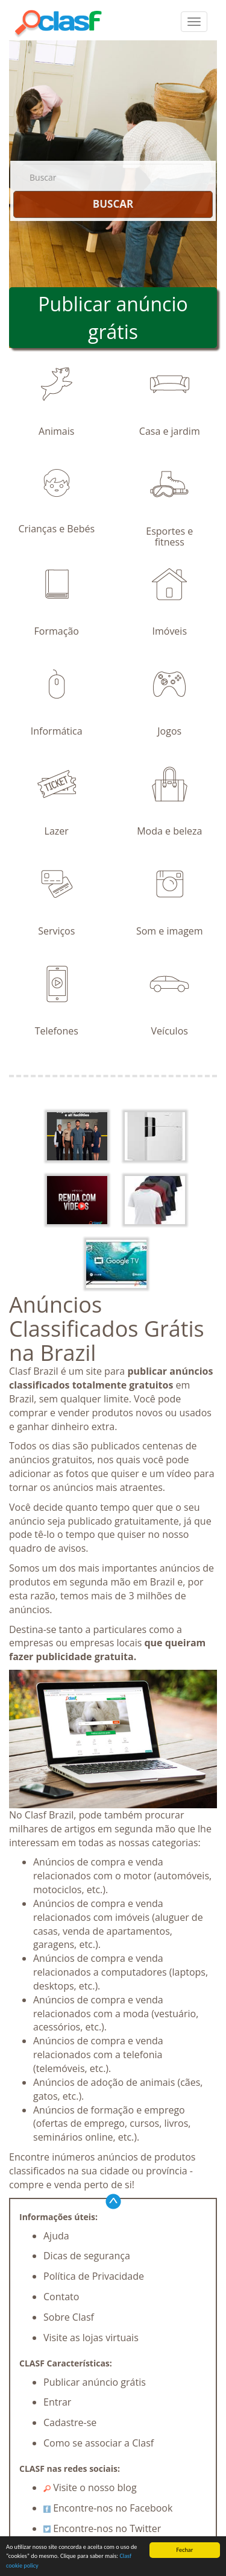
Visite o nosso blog (90, 2487)
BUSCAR (113, 204)
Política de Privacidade (93, 2276)
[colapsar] (194, 21)
